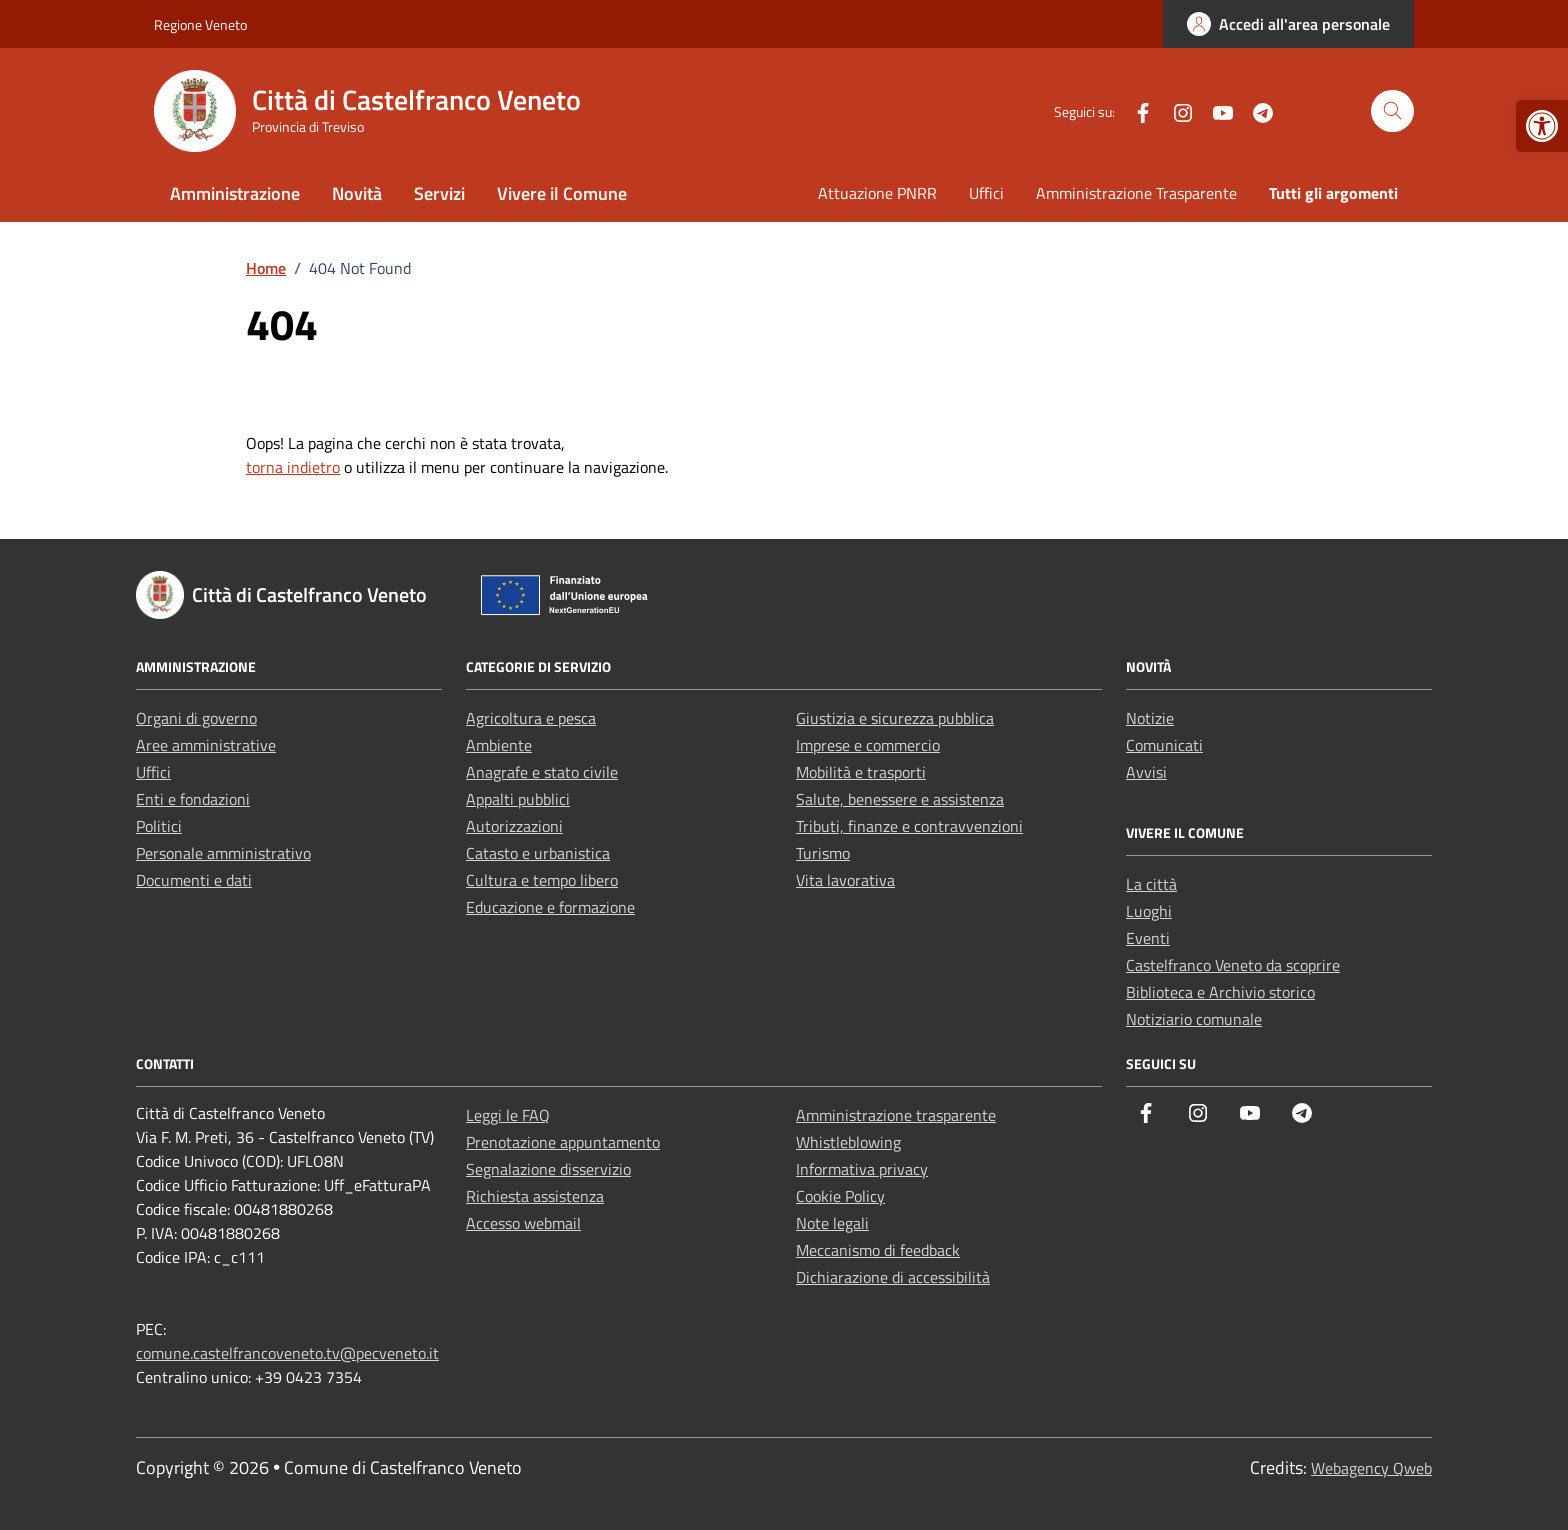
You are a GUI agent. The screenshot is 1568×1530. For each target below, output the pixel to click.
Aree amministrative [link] (206, 745)
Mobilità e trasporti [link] (861, 772)
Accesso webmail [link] (523, 1223)
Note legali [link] (832, 1223)
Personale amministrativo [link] (223, 853)
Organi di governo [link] (196, 718)
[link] (1542, 126)
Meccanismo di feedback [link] (878, 1250)
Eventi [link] (1148, 938)
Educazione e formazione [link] (550, 907)
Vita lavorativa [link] (845, 880)
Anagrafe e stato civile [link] (542, 772)
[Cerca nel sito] (1392, 111)
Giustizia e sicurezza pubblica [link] (895, 718)
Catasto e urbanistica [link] (538, 853)
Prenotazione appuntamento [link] (563, 1142)
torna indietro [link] (293, 467)
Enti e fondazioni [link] (193, 799)
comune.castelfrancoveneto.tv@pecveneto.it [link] (287, 1353)
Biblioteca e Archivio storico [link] (1220, 992)
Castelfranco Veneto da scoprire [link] (1233, 965)
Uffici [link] (986, 193)
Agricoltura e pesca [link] (531, 718)
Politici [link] (159, 826)
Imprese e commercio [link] (868, 745)
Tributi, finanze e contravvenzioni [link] (909, 826)
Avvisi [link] (1146, 772)
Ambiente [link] (499, 745)
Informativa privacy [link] (862, 1169)
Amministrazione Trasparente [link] (1136, 193)
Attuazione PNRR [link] (877, 193)
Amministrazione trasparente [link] (896, 1115)
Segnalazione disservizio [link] (548, 1169)
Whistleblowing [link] (848, 1142)
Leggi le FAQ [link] (508, 1115)
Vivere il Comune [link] (562, 193)
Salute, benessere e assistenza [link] (900, 799)
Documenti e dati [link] (194, 880)
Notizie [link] (1150, 718)
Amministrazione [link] (235, 193)
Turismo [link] (823, 853)
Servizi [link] (439, 193)
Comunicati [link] (1164, 745)
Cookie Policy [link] (840, 1196)
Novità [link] (357, 193)
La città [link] (1151, 884)
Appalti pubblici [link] (518, 799)
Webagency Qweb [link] (1371, 1468)
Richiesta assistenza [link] (535, 1196)
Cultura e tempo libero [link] (542, 880)
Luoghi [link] (1149, 911)
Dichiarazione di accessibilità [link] (893, 1277)
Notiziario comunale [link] (1194, 1019)
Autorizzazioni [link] (514, 826)
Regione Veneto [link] (200, 24)
